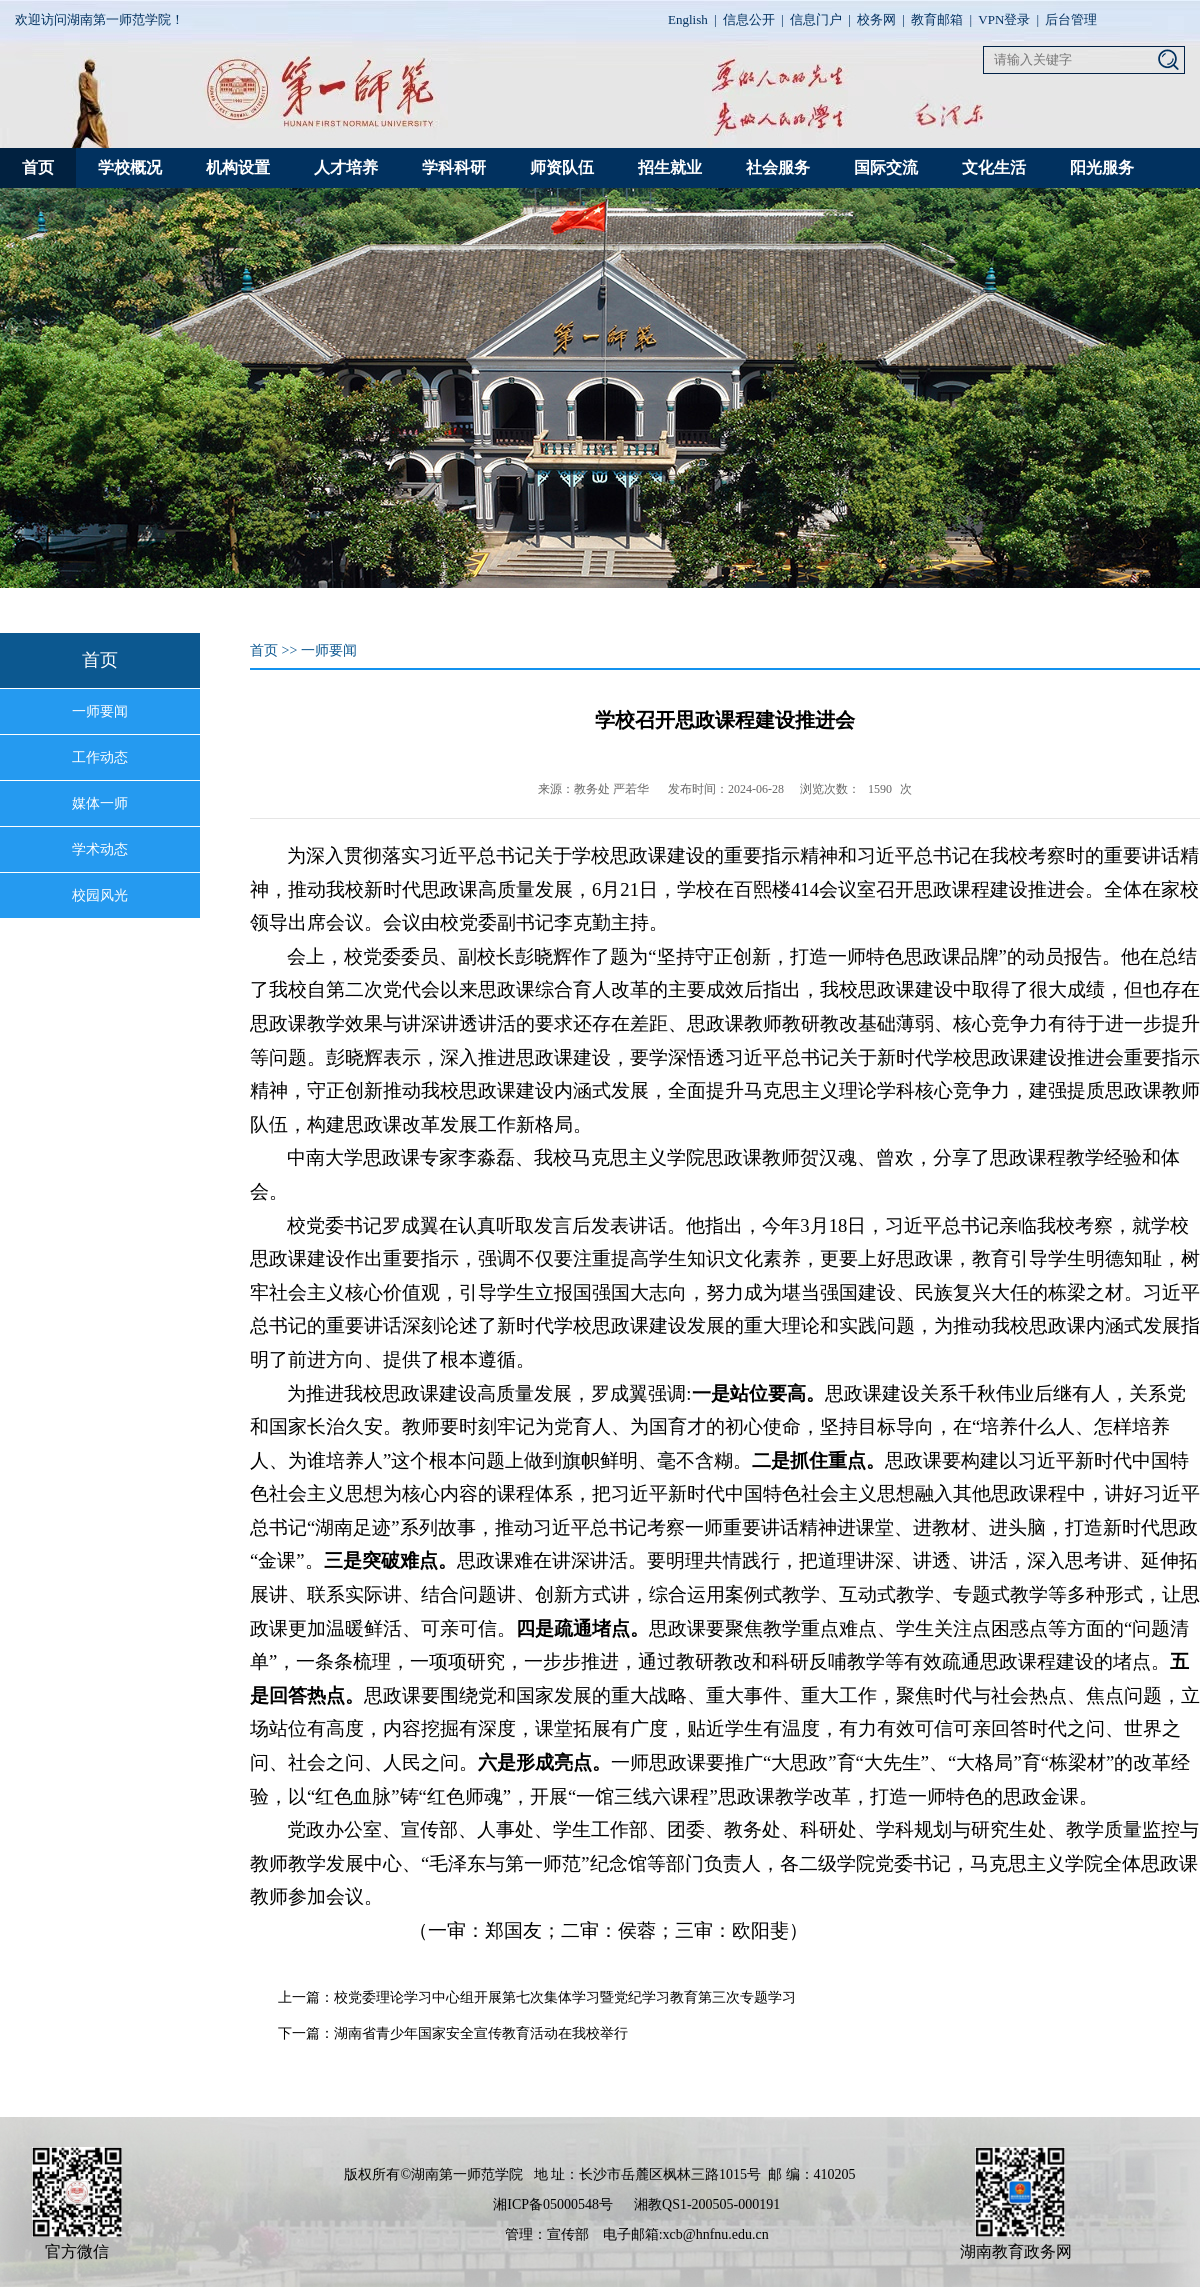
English (688, 19)
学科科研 (454, 167)
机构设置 (238, 167)
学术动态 (100, 849)
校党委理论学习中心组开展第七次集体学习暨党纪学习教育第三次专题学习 (565, 1997)
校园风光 (100, 895)
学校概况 (130, 167)
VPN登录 (1004, 19)
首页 (38, 167)
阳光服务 (1102, 167)
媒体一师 (100, 803)
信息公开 (749, 19)
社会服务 (778, 167)
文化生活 (994, 167)
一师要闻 (100, 711)
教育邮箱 (937, 19)
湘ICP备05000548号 (553, 2204)
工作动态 (100, 757)
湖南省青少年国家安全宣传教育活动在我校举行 (481, 2033)
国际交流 (886, 167)
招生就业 (670, 167)
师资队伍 (562, 167)
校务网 (876, 19)
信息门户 (816, 19)
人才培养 (346, 167)
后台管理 (1071, 19)
